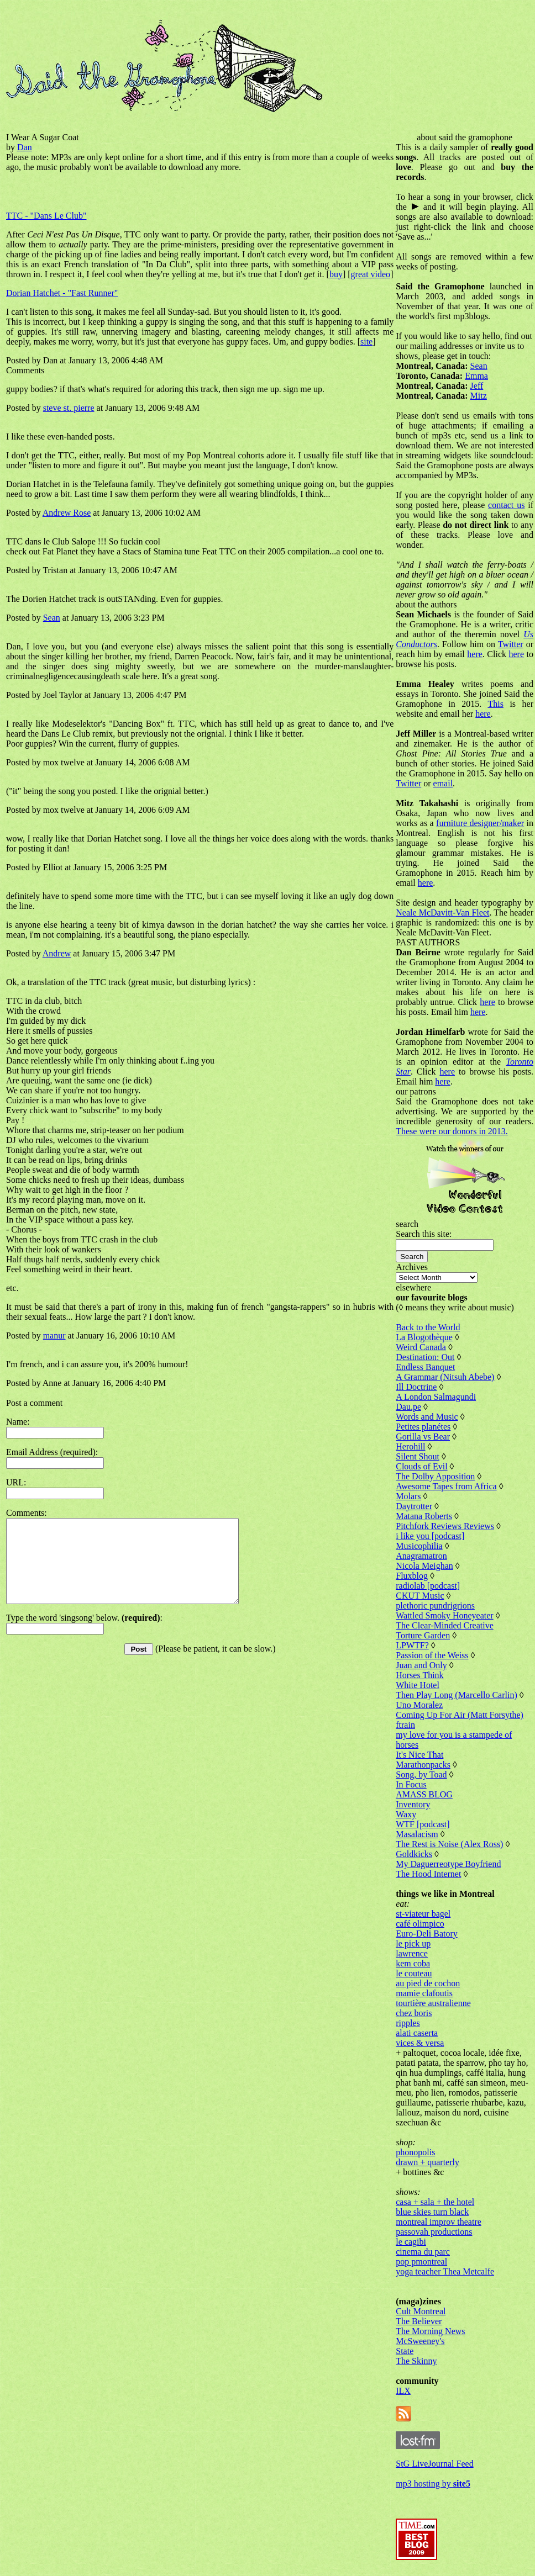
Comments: (26, 1512)
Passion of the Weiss (432, 1655)
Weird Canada (421, 1347)
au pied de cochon (428, 1983)
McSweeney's (420, 2341)
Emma (476, 375)
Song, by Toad (421, 1774)
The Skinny (416, 2361)
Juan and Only (421, 1665)
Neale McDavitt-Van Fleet (442, 912)
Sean (51, 617)
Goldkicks (414, 1854)
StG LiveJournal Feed (434, 2463)
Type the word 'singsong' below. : (84, 1634)
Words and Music (427, 1416)
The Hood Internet (428, 1874)
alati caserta (417, 2033)
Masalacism (417, 1834)
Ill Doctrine (416, 1387)
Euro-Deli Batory (427, 1933)
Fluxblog (412, 1575)
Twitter (510, 644)
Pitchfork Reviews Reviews (445, 1526)
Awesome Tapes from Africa (446, 1486)
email (443, 783)
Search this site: (424, 1234)
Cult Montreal (420, 2311)
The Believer (419, 2321)
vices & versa (420, 2043)
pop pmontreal (421, 2261)
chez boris (414, 2013)
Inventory (413, 1804)
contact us (506, 505)
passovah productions (434, 2231)
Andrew (57, 953)
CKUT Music (420, 1595)
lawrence (412, 1953)
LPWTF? (412, 1645)
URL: (16, 1482)
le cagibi (411, 2241)
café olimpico (420, 1923)
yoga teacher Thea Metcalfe (445, 2271)
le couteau (414, 1973)
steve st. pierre (69, 407)
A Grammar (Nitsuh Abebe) (445, 1377)
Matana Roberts (424, 1516)
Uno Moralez (419, 1705)
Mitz (478, 395)
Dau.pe (408, 1406)
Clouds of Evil (421, 1466)
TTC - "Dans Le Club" (46, 215)
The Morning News (430, 2331)
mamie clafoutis (424, 1993)
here (474, 654)
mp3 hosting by (433, 2483)
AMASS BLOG (424, 1794)
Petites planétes (423, 1426)
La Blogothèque (424, 1337)
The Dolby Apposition (435, 1476)
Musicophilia (419, 1546)
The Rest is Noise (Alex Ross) (449, 1844)
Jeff (477, 385)
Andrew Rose (67, 512)
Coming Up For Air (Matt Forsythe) (459, 1715)
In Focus (411, 1784)
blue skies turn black (432, 2212)
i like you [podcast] (430, 1536)
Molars (408, 1496)
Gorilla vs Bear (423, 1436)
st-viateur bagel (423, 1913)
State (404, 2351)
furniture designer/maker (480, 823)
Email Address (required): (52, 1452)
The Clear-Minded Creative (445, 1625)
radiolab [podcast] (428, 1585)
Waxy (406, 1814)
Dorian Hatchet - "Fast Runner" (62, 293)
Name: (18, 1421)
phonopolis (415, 2152)
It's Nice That (419, 1754)
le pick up (413, 1943)
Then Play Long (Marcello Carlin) (456, 1695)
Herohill (410, 1446)
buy (336, 274)
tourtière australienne (433, 2003)
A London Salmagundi (436, 1396)
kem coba (413, 1963)
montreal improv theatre (438, 2221)
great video (371, 274)
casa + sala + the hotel (435, 2202)
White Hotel (417, 1685)
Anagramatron (421, 1556)
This (495, 703)
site (366, 341)
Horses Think (419, 1675)
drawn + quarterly (427, 2162)
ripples (408, 2023)
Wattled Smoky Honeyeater (444, 1615)
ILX (403, 2390)
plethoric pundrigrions (435, 1605)
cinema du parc (423, 2251)
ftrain (405, 1724)
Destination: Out (425, 1357)
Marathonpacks (423, 1764)
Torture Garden (423, 1635)
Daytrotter (414, 1506)
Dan (24, 147)
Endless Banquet (425, 1367)
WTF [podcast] (422, 1824)
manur (54, 1335)
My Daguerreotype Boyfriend (448, 1864)
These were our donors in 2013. (452, 1131)
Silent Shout (417, 1456)
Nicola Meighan (424, 1565)
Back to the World (428, 1327)
